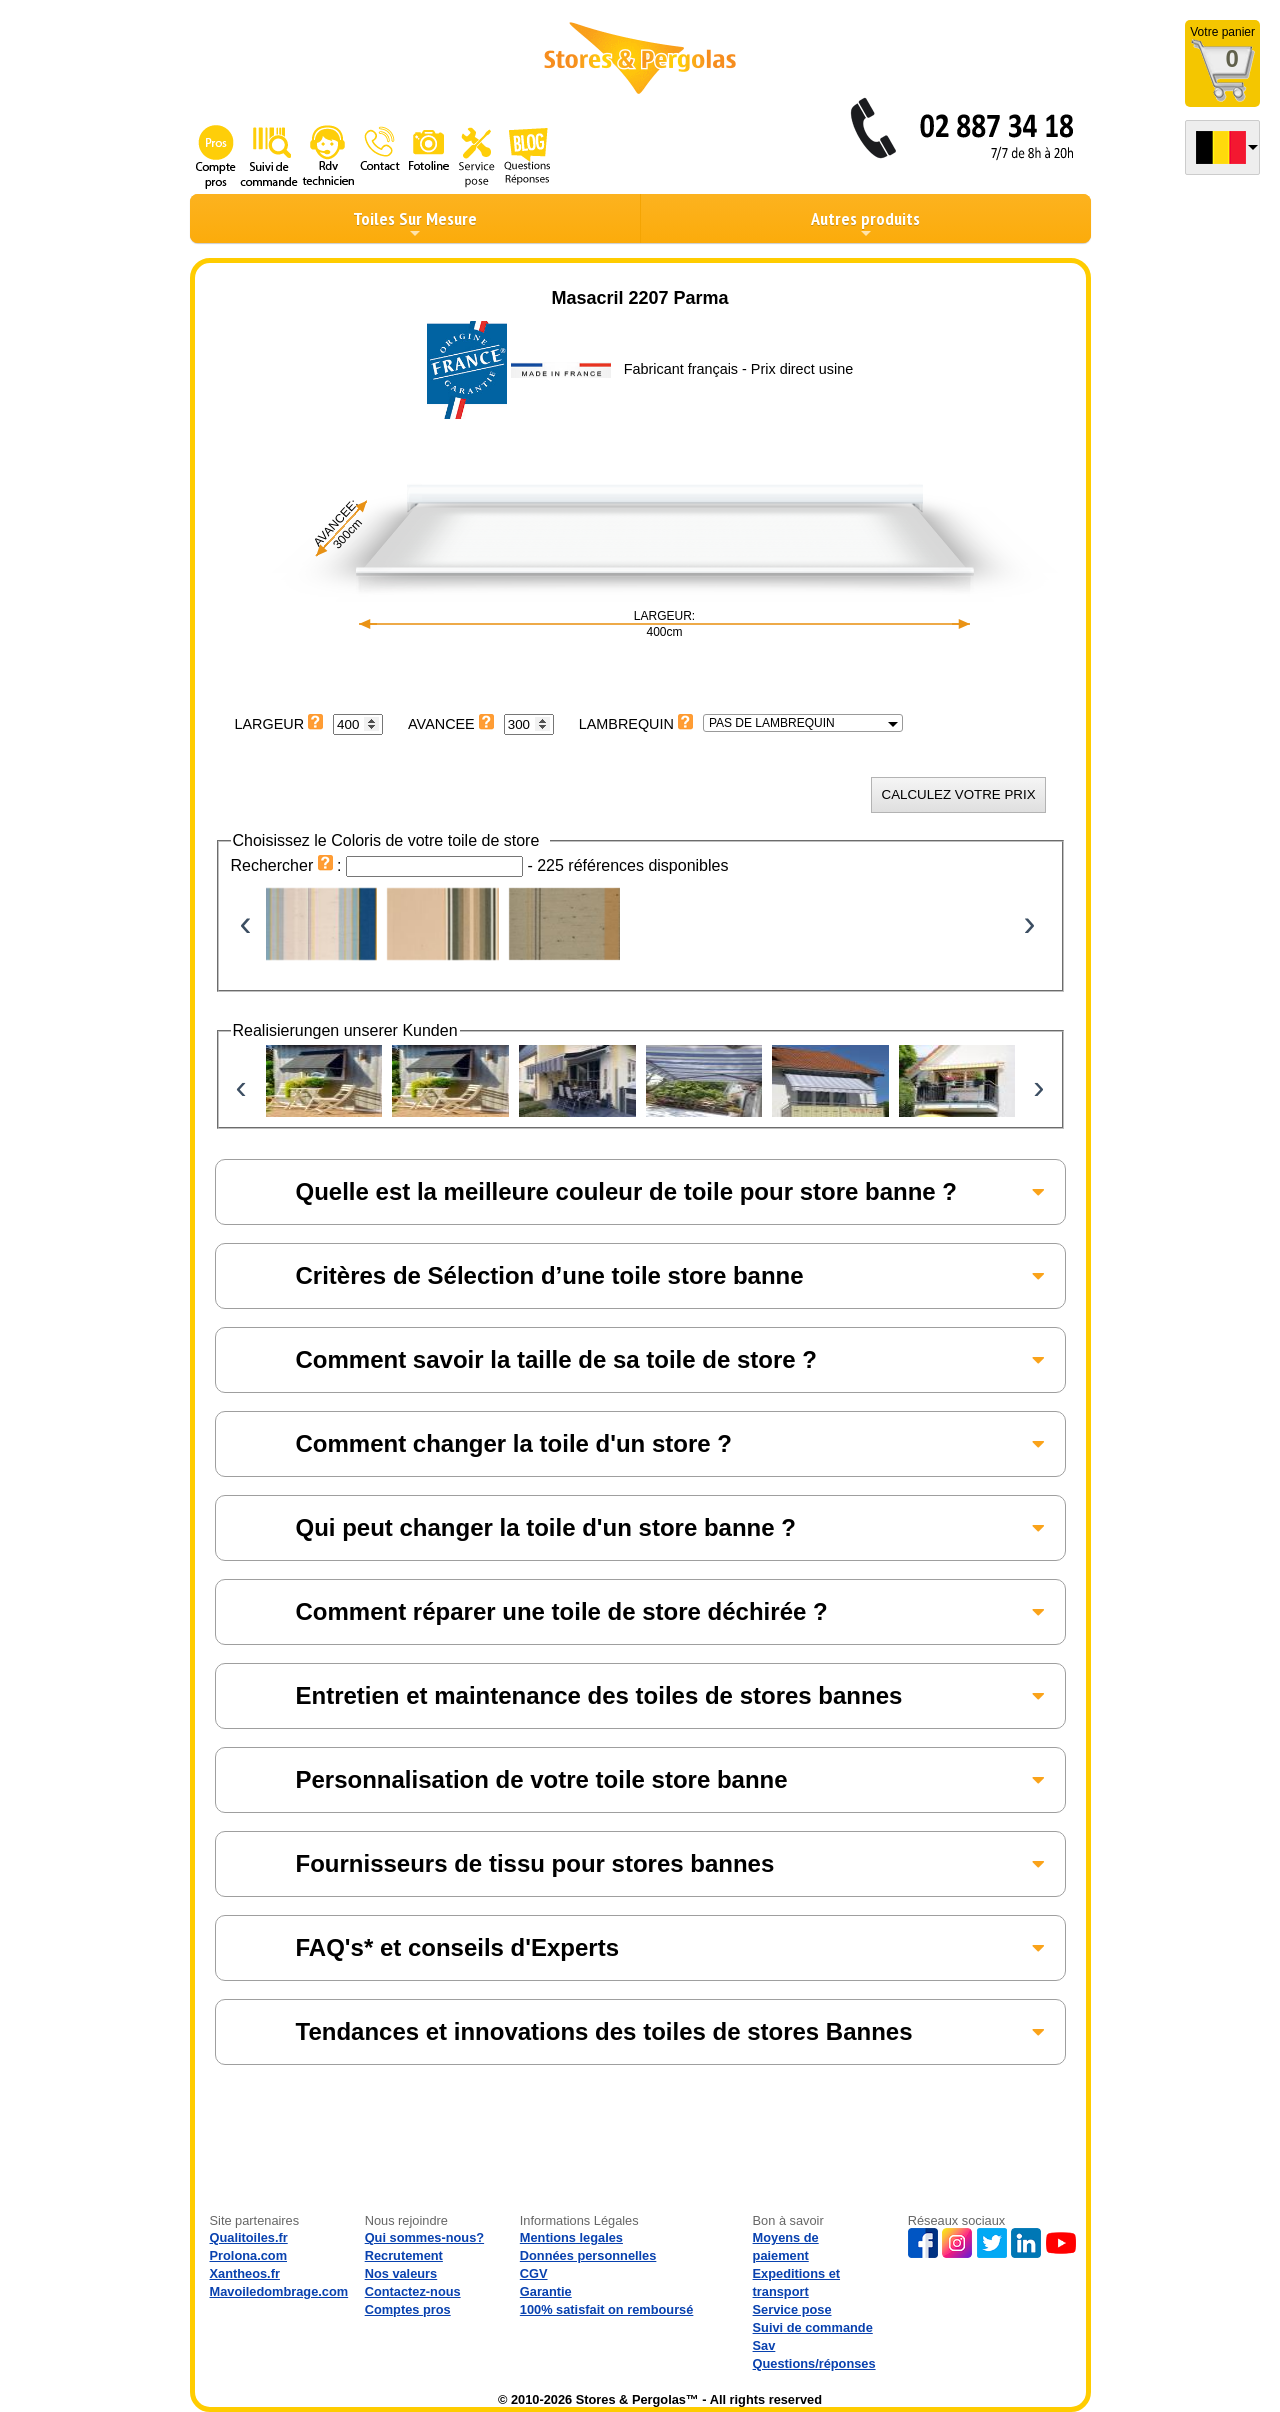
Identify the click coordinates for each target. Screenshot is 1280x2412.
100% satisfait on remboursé (607, 2309)
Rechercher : (289, 865)
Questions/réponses (814, 2363)
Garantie (546, 2291)
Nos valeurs (401, 2273)
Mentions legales (571, 2237)
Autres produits (865, 224)
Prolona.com (249, 2255)
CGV (534, 2273)
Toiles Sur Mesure (415, 224)
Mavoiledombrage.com (279, 2291)
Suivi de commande (813, 2327)
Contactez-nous (413, 2291)
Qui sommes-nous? (424, 2237)
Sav (764, 2345)
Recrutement (404, 2255)
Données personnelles (588, 2255)
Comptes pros (408, 2309)
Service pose (792, 2309)
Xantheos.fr (245, 2273)
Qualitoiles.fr (249, 2237)
